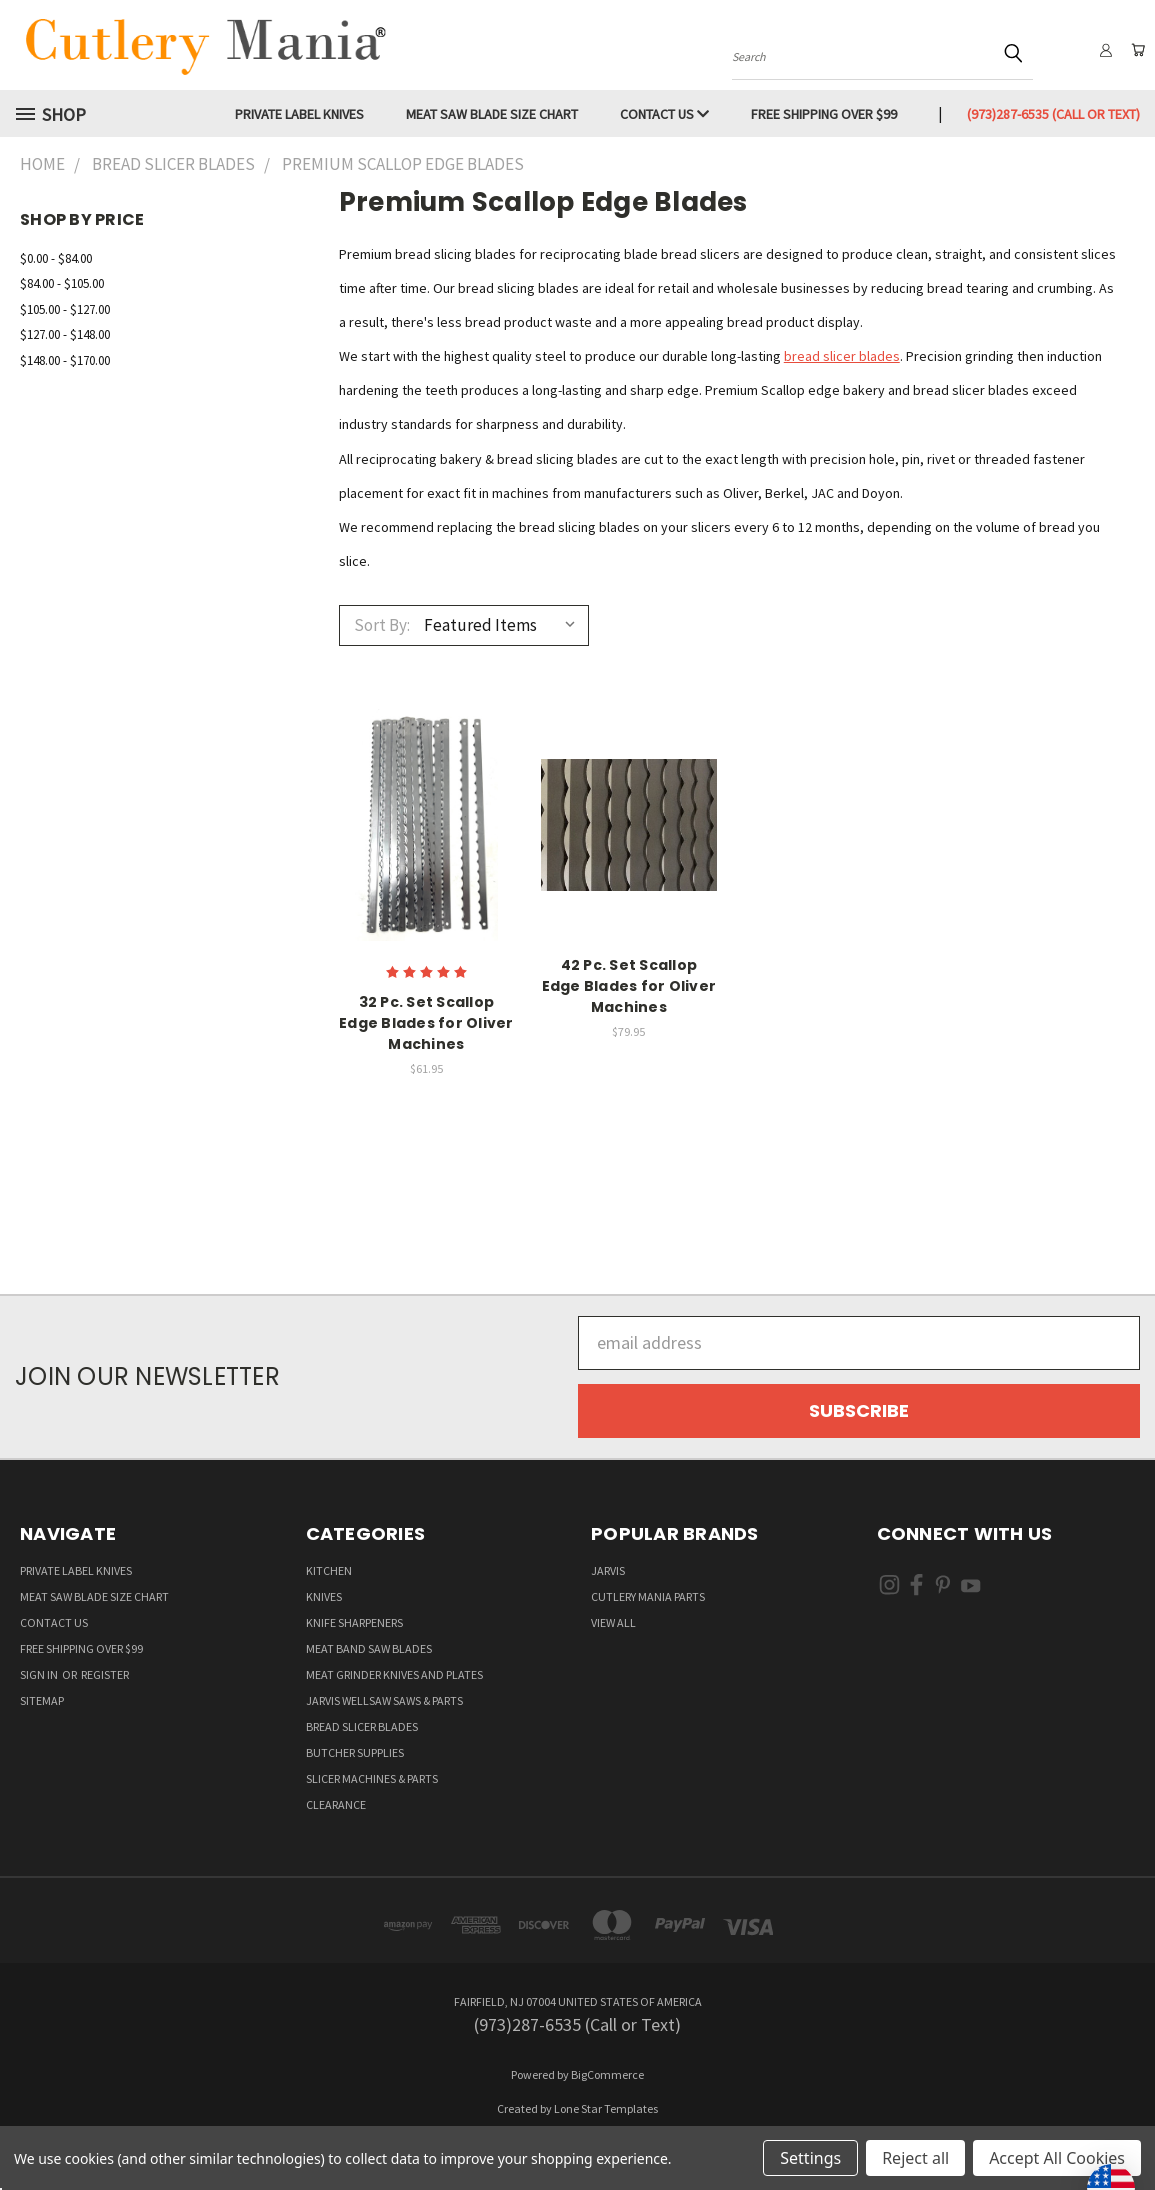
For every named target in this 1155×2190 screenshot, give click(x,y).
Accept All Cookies (1057, 2158)
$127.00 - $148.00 (65, 334)
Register (105, 1674)
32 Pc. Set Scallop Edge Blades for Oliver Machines (426, 1023)
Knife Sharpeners (354, 1622)
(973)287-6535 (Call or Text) (1053, 114)
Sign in (40, 1674)
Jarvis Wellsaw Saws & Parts (384, 1700)
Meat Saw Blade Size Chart (492, 114)
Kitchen (329, 1570)
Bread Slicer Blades (362, 1726)
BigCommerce (607, 2074)
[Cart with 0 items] (1135, 50)
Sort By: (382, 625)
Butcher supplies (355, 1752)
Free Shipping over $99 (824, 114)
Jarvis (608, 1570)
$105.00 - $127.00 (65, 309)
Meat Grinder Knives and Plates (394, 1674)
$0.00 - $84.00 (56, 258)
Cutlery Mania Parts (648, 1596)
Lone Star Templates (606, 2108)
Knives (324, 1596)
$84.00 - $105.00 (62, 283)
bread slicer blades (842, 356)
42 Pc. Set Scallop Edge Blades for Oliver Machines (629, 986)
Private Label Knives (299, 114)
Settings (810, 2158)
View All (613, 1622)
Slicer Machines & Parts (372, 1778)
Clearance (336, 1804)
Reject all (915, 2158)
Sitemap (42, 1700)
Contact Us (664, 114)
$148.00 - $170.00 (65, 360)
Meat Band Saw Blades (369, 1648)
